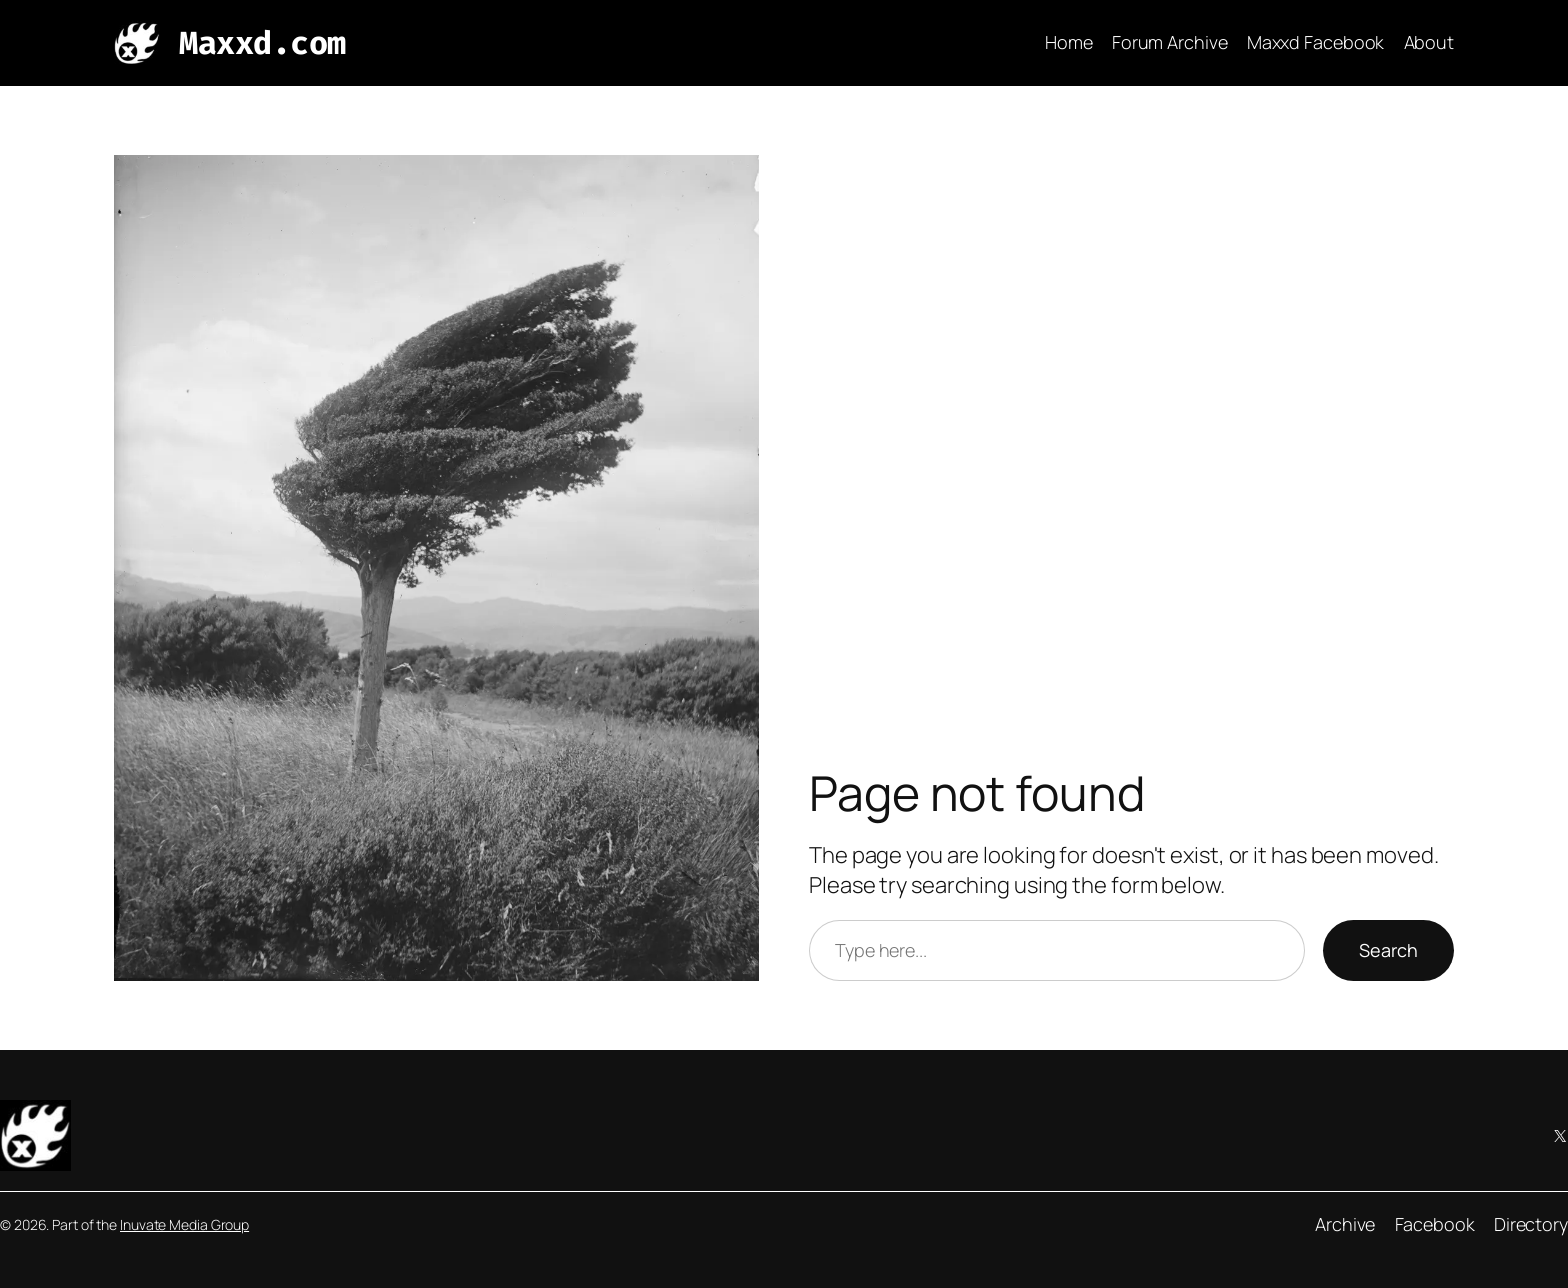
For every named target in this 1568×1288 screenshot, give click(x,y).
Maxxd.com (262, 43)
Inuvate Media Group (184, 1224)
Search (1388, 950)
